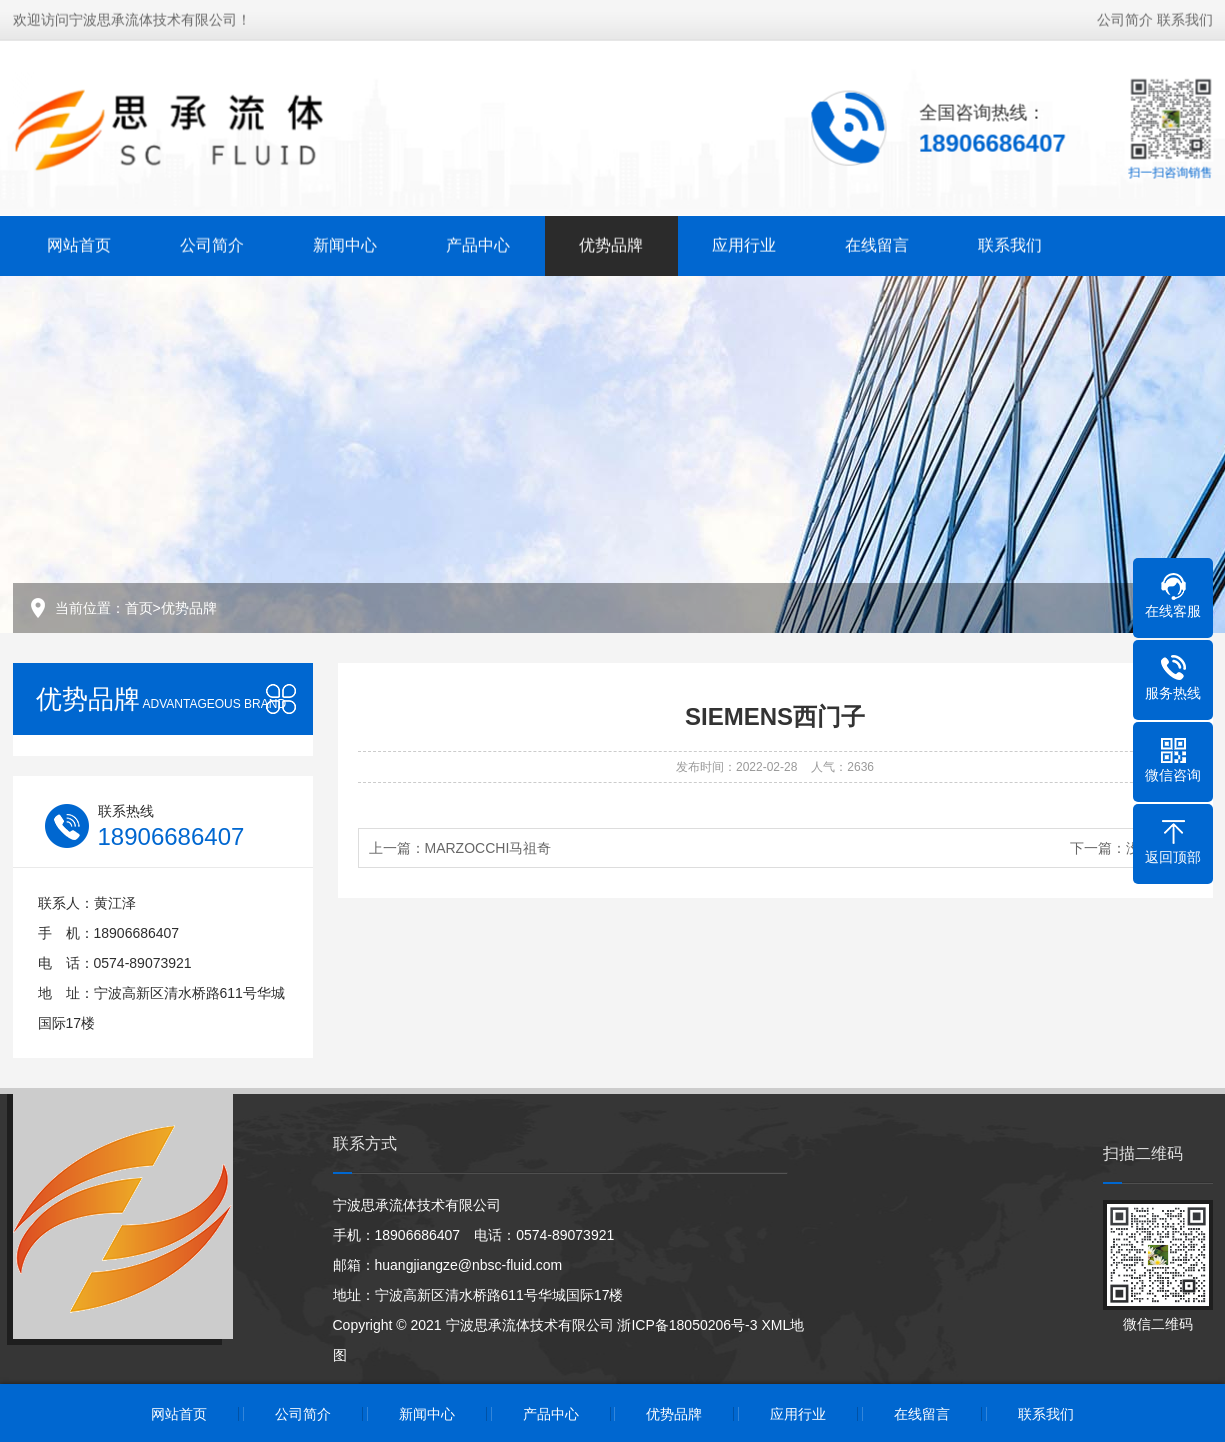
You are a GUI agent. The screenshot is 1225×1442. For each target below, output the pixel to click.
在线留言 (877, 243)
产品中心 (478, 243)
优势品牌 (611, 243)
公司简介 (1125, 18)
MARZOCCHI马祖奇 (488, 848)
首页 (139, 608)
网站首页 (79, 243)
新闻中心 (345, 243)
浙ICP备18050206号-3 (687, 1325)
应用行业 (744, 243)
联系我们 (1185, 18)
